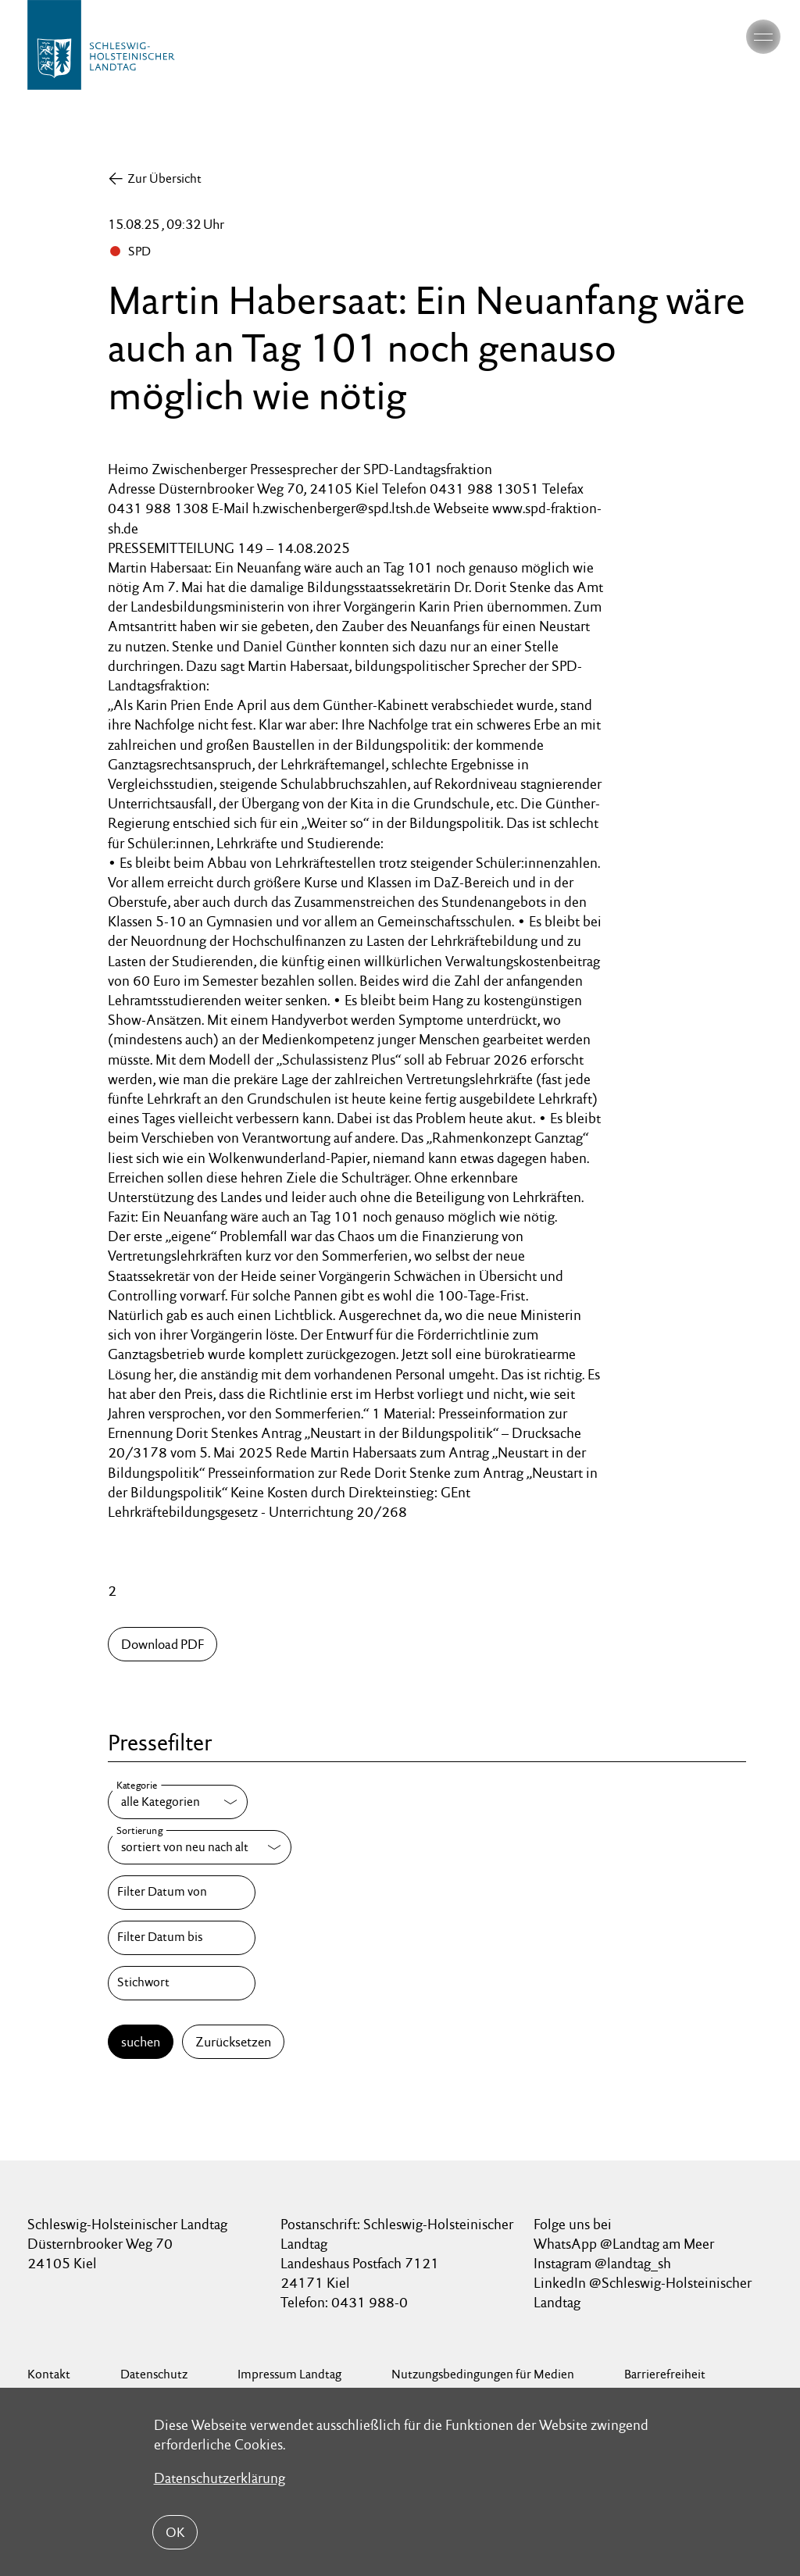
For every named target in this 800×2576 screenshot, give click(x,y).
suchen (140, 2042)
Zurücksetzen (233, 2042)
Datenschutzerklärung (219, 2478)
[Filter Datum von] (181, 1892)
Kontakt (48, 2374)
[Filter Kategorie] (178, 1802)
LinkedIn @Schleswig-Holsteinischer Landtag (643, 2292)
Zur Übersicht (164, 178)
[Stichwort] (181, 1983)
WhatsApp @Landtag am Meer (624, 2243)
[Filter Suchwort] (181, 1983)
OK (175, 2531)
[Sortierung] (199, 1847)
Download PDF (162, 1644)
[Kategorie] (178, 1802)
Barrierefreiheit (664, 2374)
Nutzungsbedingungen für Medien (482, 2374)
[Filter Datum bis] (181, 1938)
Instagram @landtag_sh (604, 2263)
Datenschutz (154, 2374)
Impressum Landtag (289, 2374)
